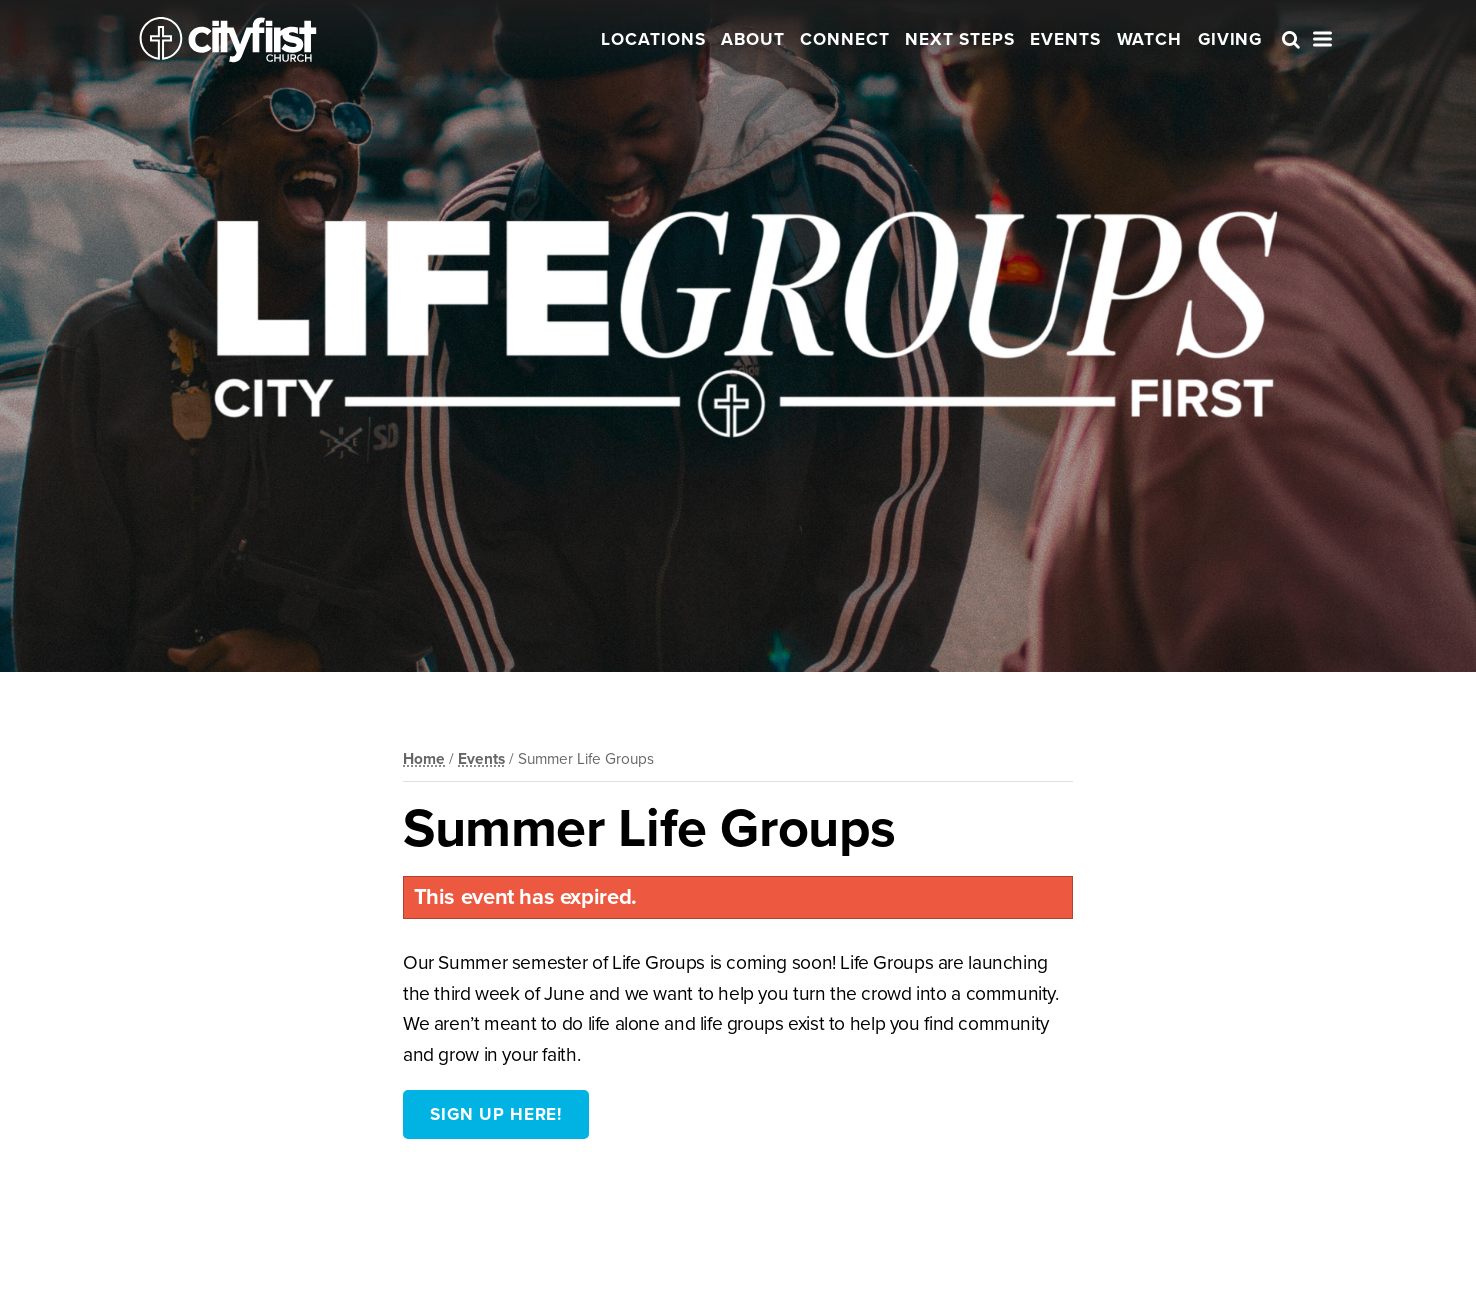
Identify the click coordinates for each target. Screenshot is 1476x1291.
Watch (1150, 39)
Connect (845, 39)
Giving (1230, 39)
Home (424, 759)
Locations (653, 39)
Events (1065, 39)
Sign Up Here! (496, 1114)
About (753, 39)
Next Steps (960, 39)
